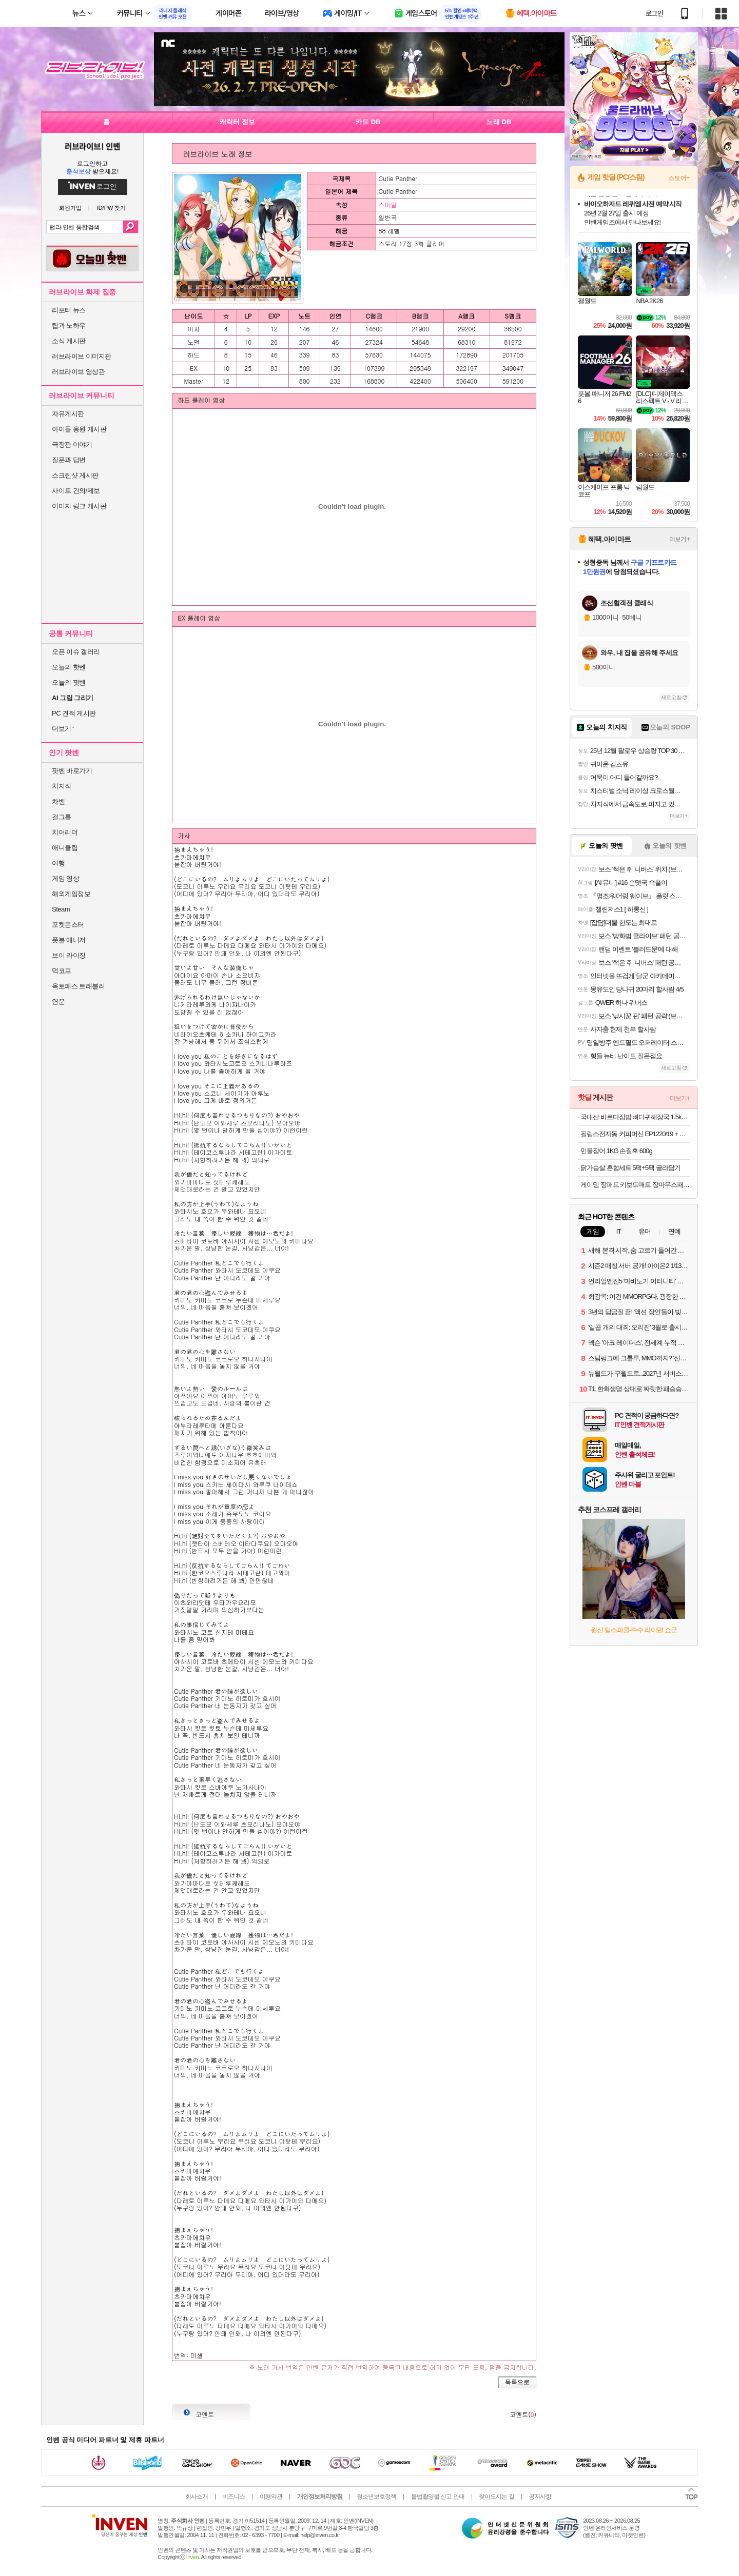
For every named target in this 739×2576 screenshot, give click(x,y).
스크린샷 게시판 (75, 475)
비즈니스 (233, 2496)
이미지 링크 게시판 (79, 506)
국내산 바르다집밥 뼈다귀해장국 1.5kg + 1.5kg (635, 1117)
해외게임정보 (71, 893)
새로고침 (671, 697)
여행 (58, 863)
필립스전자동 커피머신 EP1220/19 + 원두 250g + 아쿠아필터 (635, 1134)
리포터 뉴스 (69, 310)
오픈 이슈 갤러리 (76, 651)
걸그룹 (61, 817)
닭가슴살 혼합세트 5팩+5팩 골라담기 (630, 1168)
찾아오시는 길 (496, 2496)
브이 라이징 (69, 955)
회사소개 (196, 2496)
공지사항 (540, 2496)
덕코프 (61, 970)
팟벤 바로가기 (72, 770)
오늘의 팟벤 (69, 682)
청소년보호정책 (376, 2496)
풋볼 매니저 (69, 940)
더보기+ (679, 539)
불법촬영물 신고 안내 (437, 2496)
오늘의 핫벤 (69, 667)
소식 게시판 (69, 341)
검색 (130, 227)
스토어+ (679, 178)
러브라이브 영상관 (78, 371)
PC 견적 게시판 (74, 713)
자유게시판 (68, 413)
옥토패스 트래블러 (78, 986)
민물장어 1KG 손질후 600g (616, 1151)
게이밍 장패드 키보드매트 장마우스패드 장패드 (635, 1184)
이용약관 (271, 2496)
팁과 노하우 (69, 325)
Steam (61, 909)
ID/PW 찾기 (111, 208)
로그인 (654, 13)
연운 (58, 1001)
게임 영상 (65, 878)
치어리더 (64, 832)
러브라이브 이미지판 (81, 356)
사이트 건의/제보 (76, 490)
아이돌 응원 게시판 (79, 429)
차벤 (58, 801)
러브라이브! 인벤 (92, 146)
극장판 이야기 (72, 444)
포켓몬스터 (68, 924)
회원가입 (70, 208)
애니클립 (64, 847)
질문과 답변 (69, 460)
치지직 (61, 786)
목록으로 (517, 2382)
